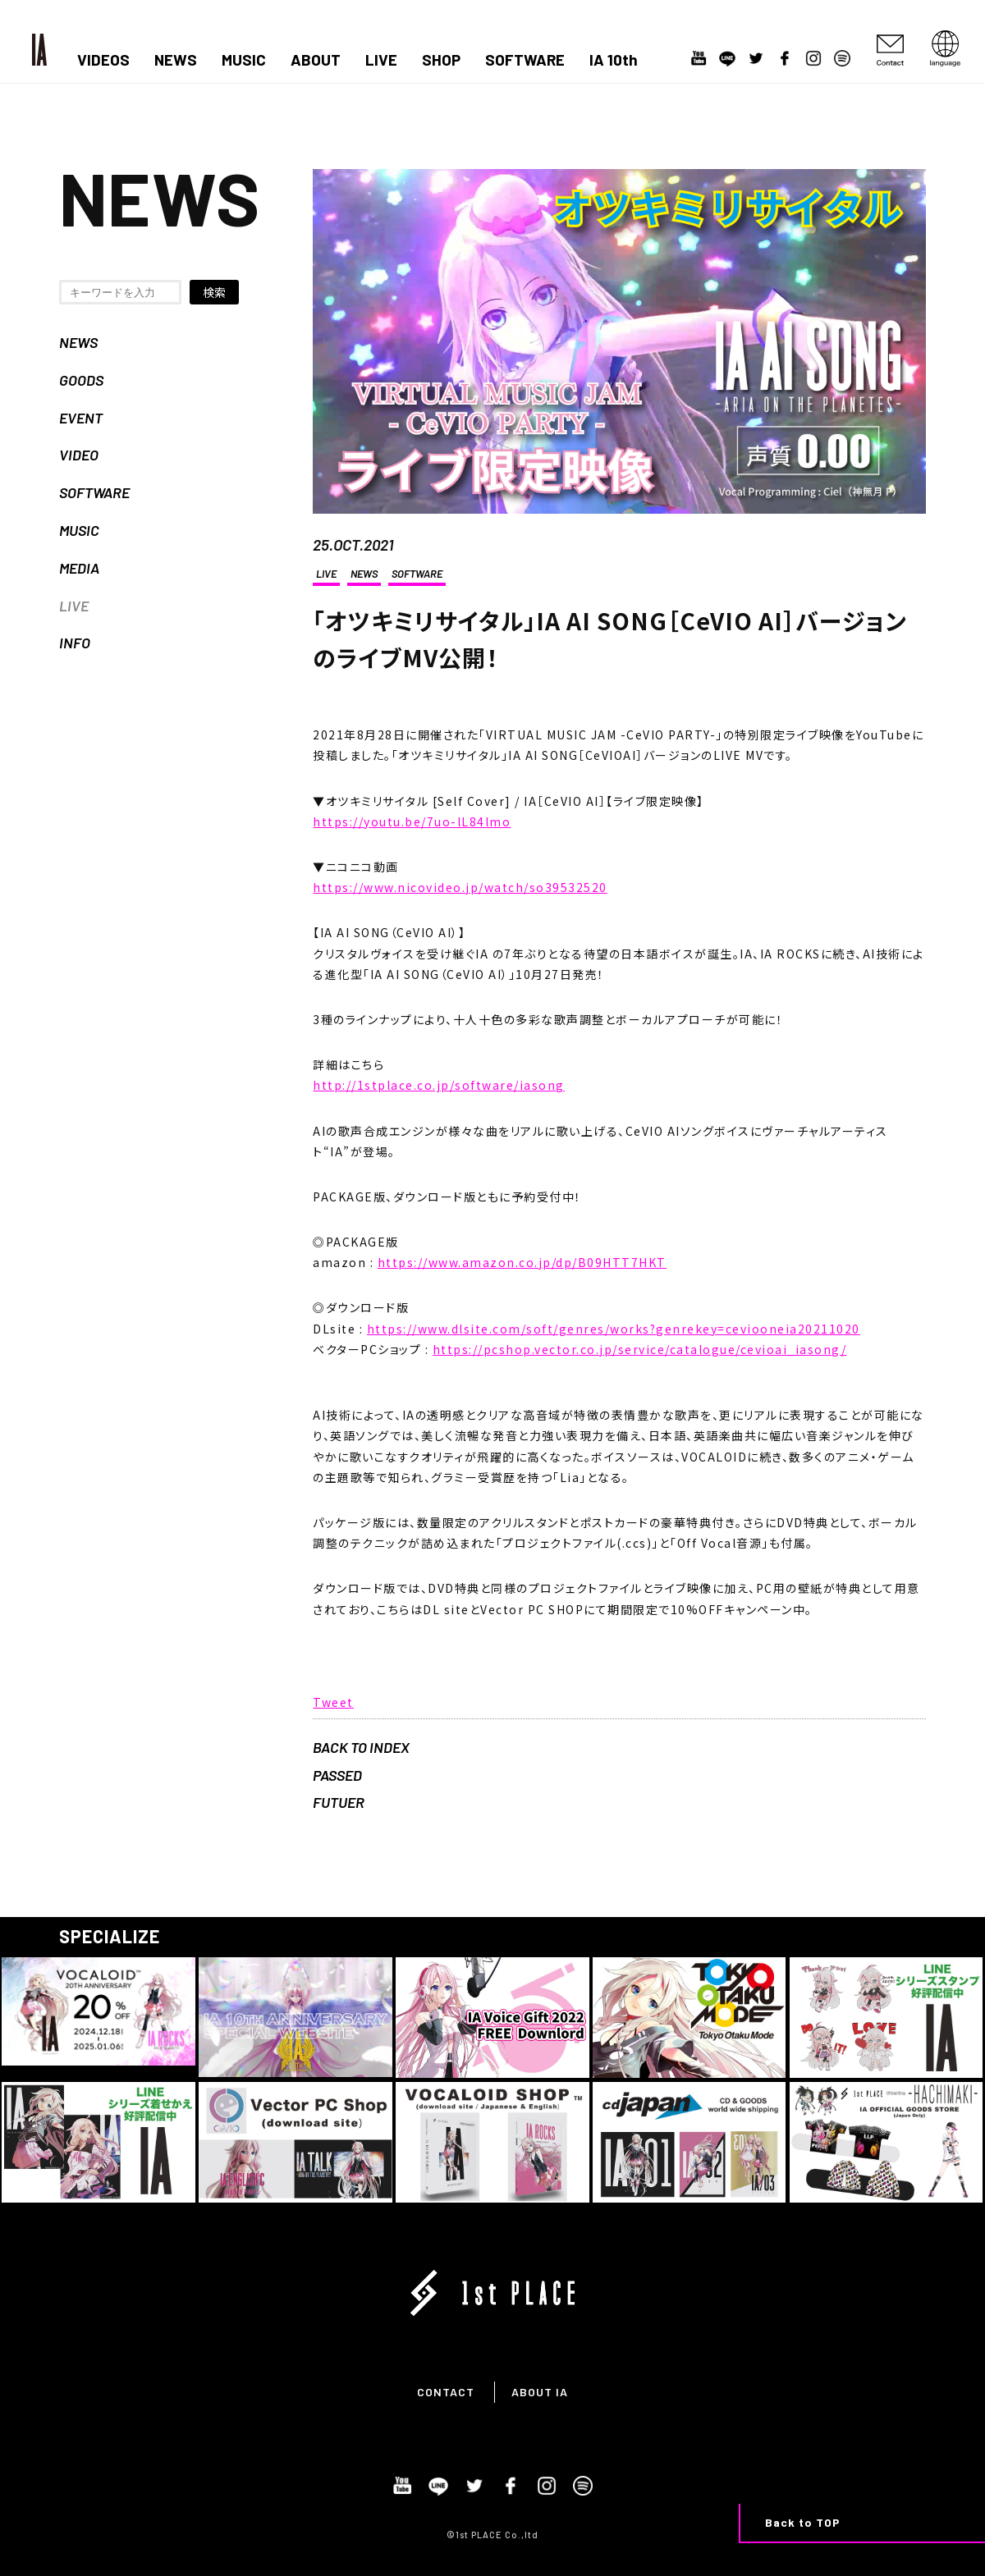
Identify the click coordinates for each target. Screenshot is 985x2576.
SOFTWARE (525, 59)
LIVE (381, 59)
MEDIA (79, 568)
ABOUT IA (539, 2392)
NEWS (175, 59)
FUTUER (338, 1802)
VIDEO (78, 455)
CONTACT (445, 2392)
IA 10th (613, 59)
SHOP (441, 59)
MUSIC (244, 59)
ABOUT (316, 59)
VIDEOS (103, 59)
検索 (214, 292)
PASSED (337, 1775)
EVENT (81, 418)
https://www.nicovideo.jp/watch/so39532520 (460, 887)
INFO (74, 643)
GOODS (81, 380)
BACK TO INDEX (361, 1747)
